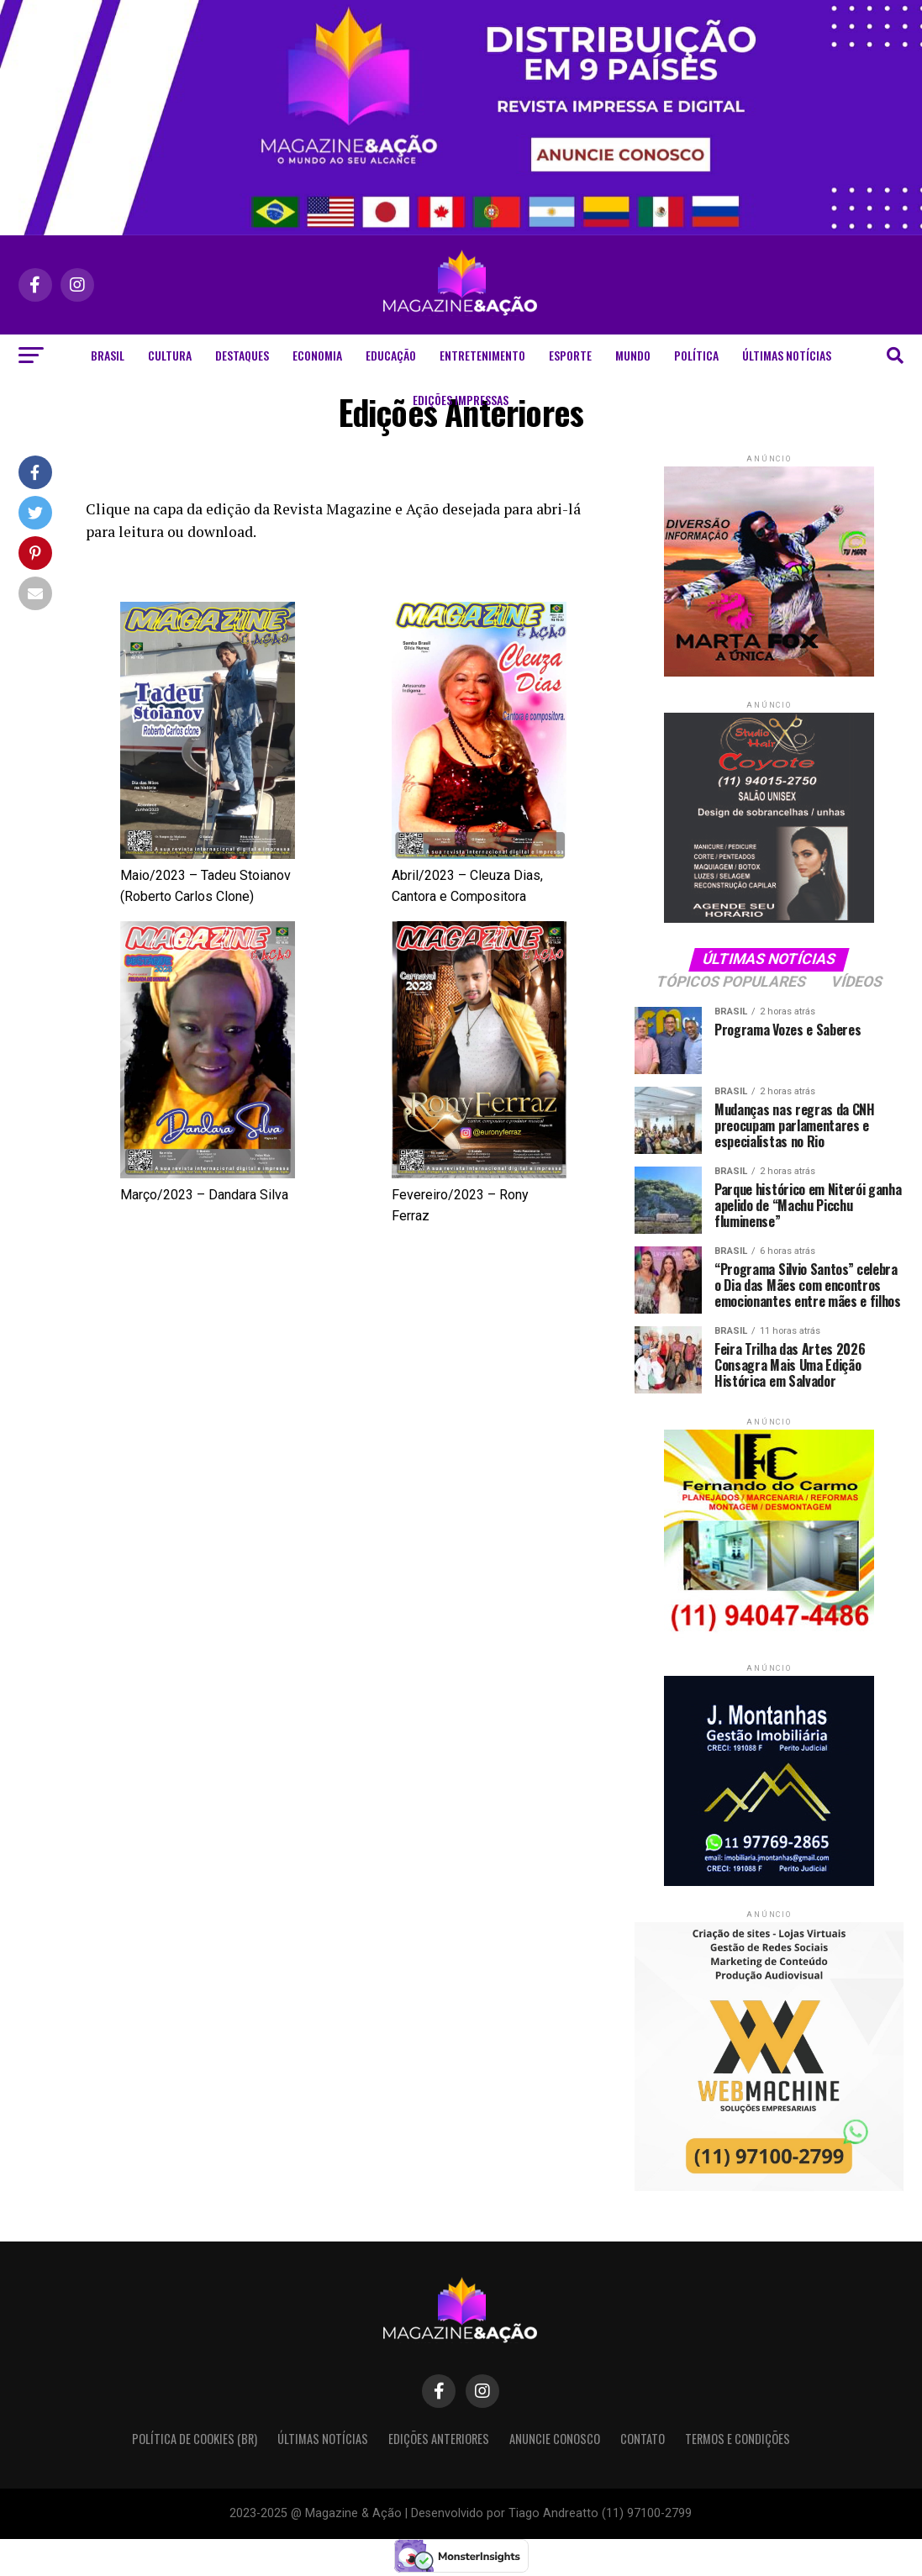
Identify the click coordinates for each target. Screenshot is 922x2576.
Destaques (242, 355)
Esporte (570, 355)
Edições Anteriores (438, 2438)
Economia (317, 355)
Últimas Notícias (786, 355)
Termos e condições (737, 2438)
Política (696, 355)
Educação (391, 355)
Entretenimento (482, 355)
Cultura (170, 355)
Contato (642, 2438)
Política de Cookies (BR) (194, 2438)
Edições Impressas (460, 399)
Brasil (107, 355)
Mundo (633, 355)
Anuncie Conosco (554, 2438)
